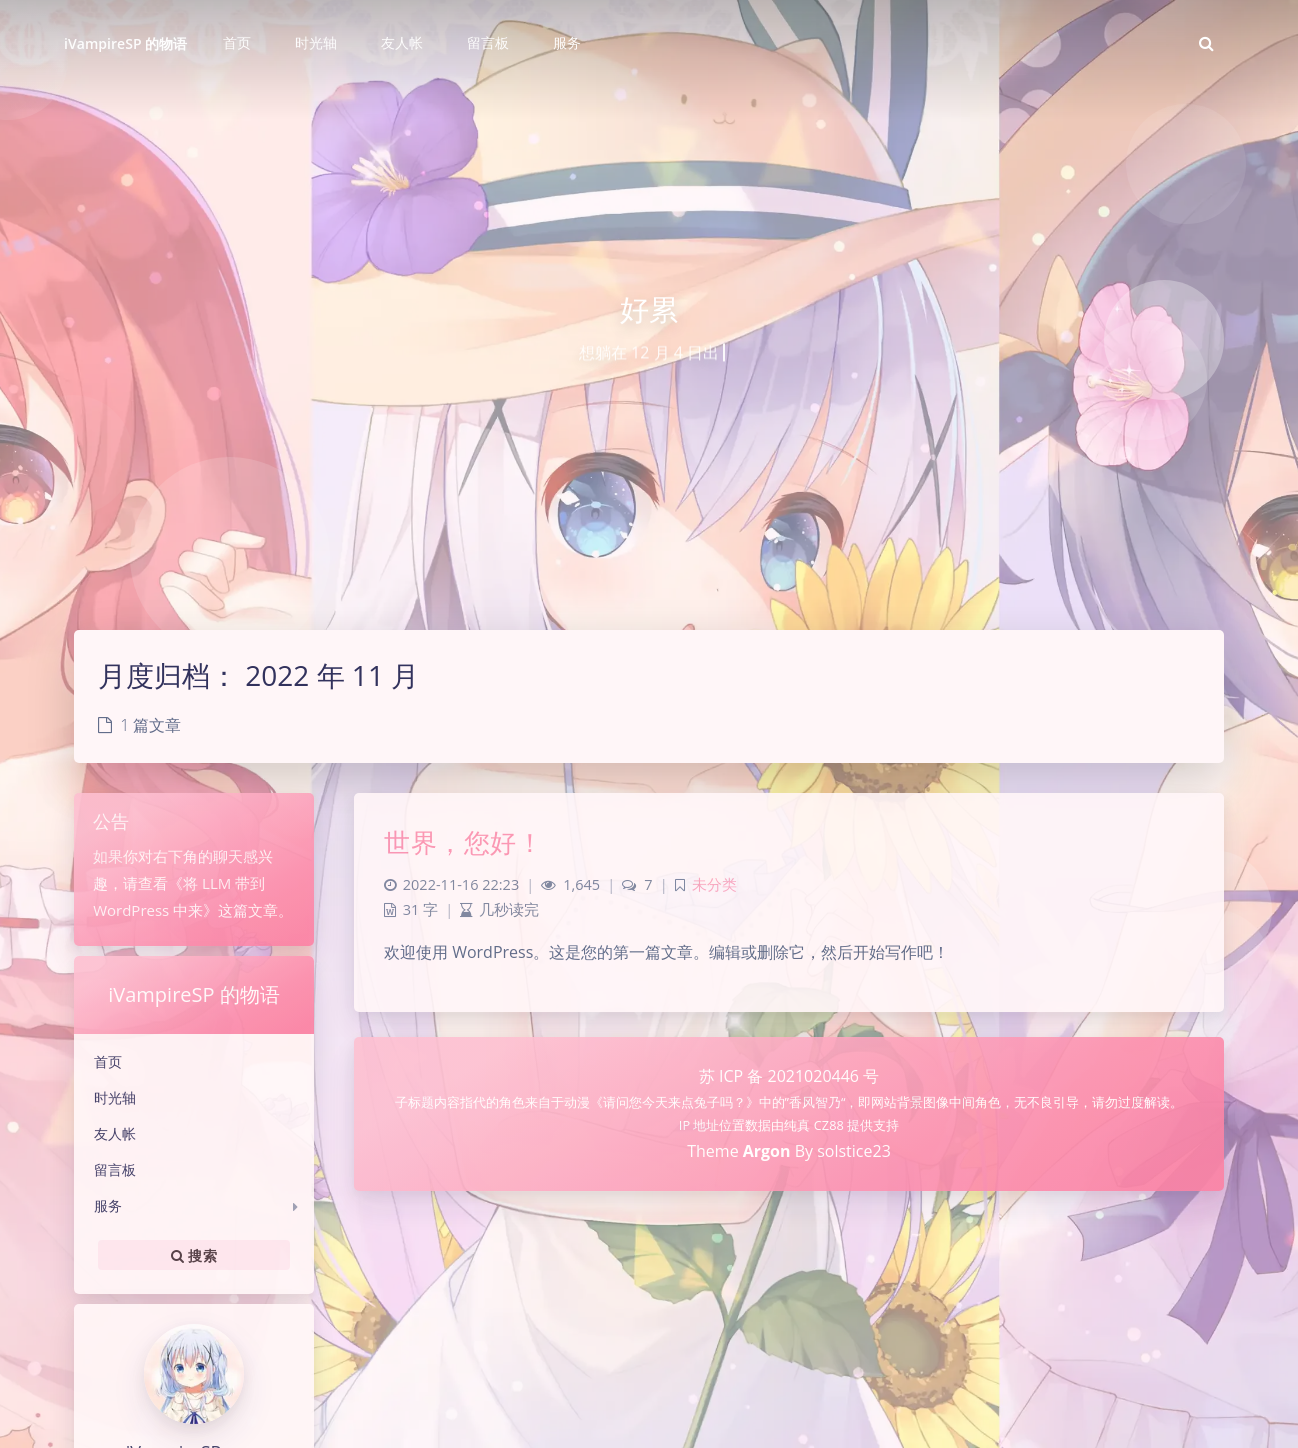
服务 (108, 1205)
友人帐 (115, 1133)
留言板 (115, 1169)
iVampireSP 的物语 (125, 43)
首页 (108, 1061)
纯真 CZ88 (815, 1125)
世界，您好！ (463, 842)
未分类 (714, 884)
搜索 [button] (194, 1255)
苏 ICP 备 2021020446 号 (789, 1076)
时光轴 (115, 1097)
